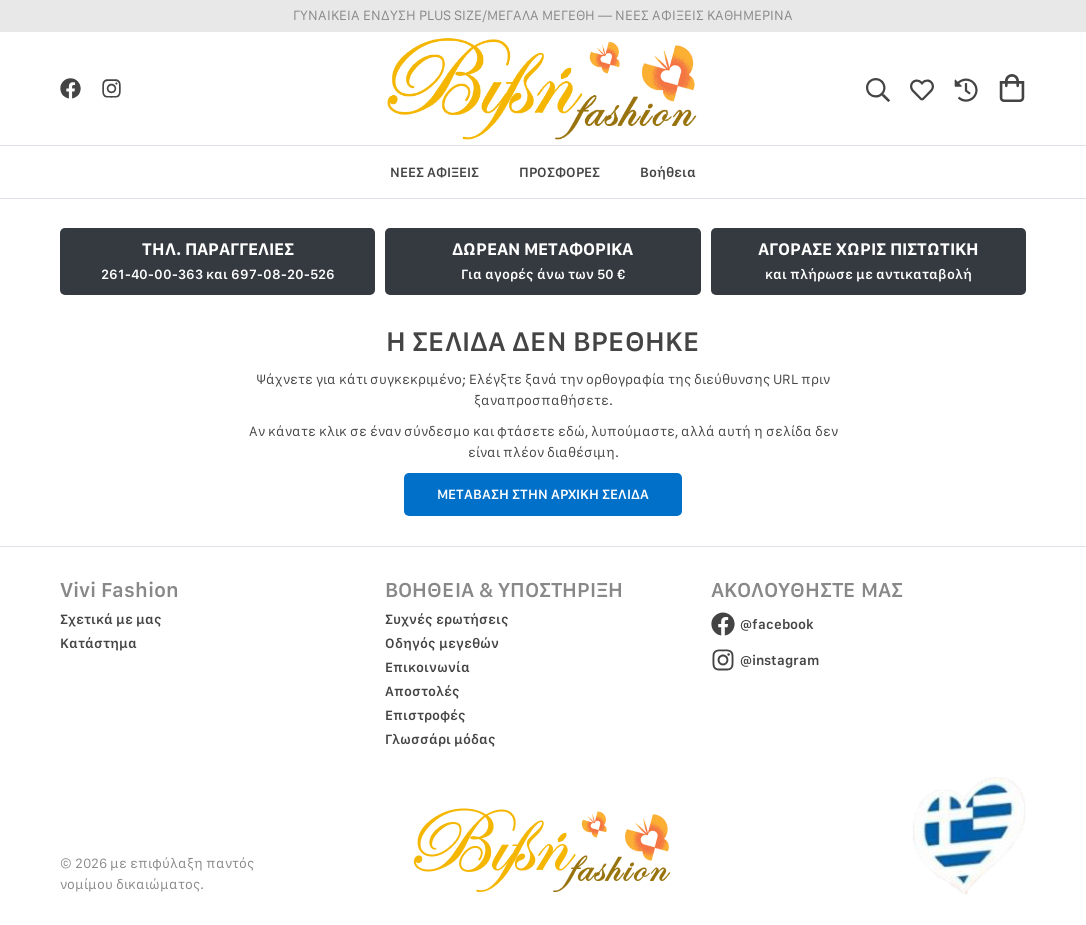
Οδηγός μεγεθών (442, 643)
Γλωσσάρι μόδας (440, 739)
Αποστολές (422, 691)
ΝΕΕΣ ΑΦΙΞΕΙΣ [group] (434, 172)
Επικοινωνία (427, 667)
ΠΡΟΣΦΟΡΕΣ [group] (559, 172)
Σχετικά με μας (111, 619)
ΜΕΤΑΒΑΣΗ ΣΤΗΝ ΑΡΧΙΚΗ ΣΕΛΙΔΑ (543, 494)
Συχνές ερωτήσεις (447, 619)
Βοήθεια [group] (668, 172)
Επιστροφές (425, 715)
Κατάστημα (98, 643)
